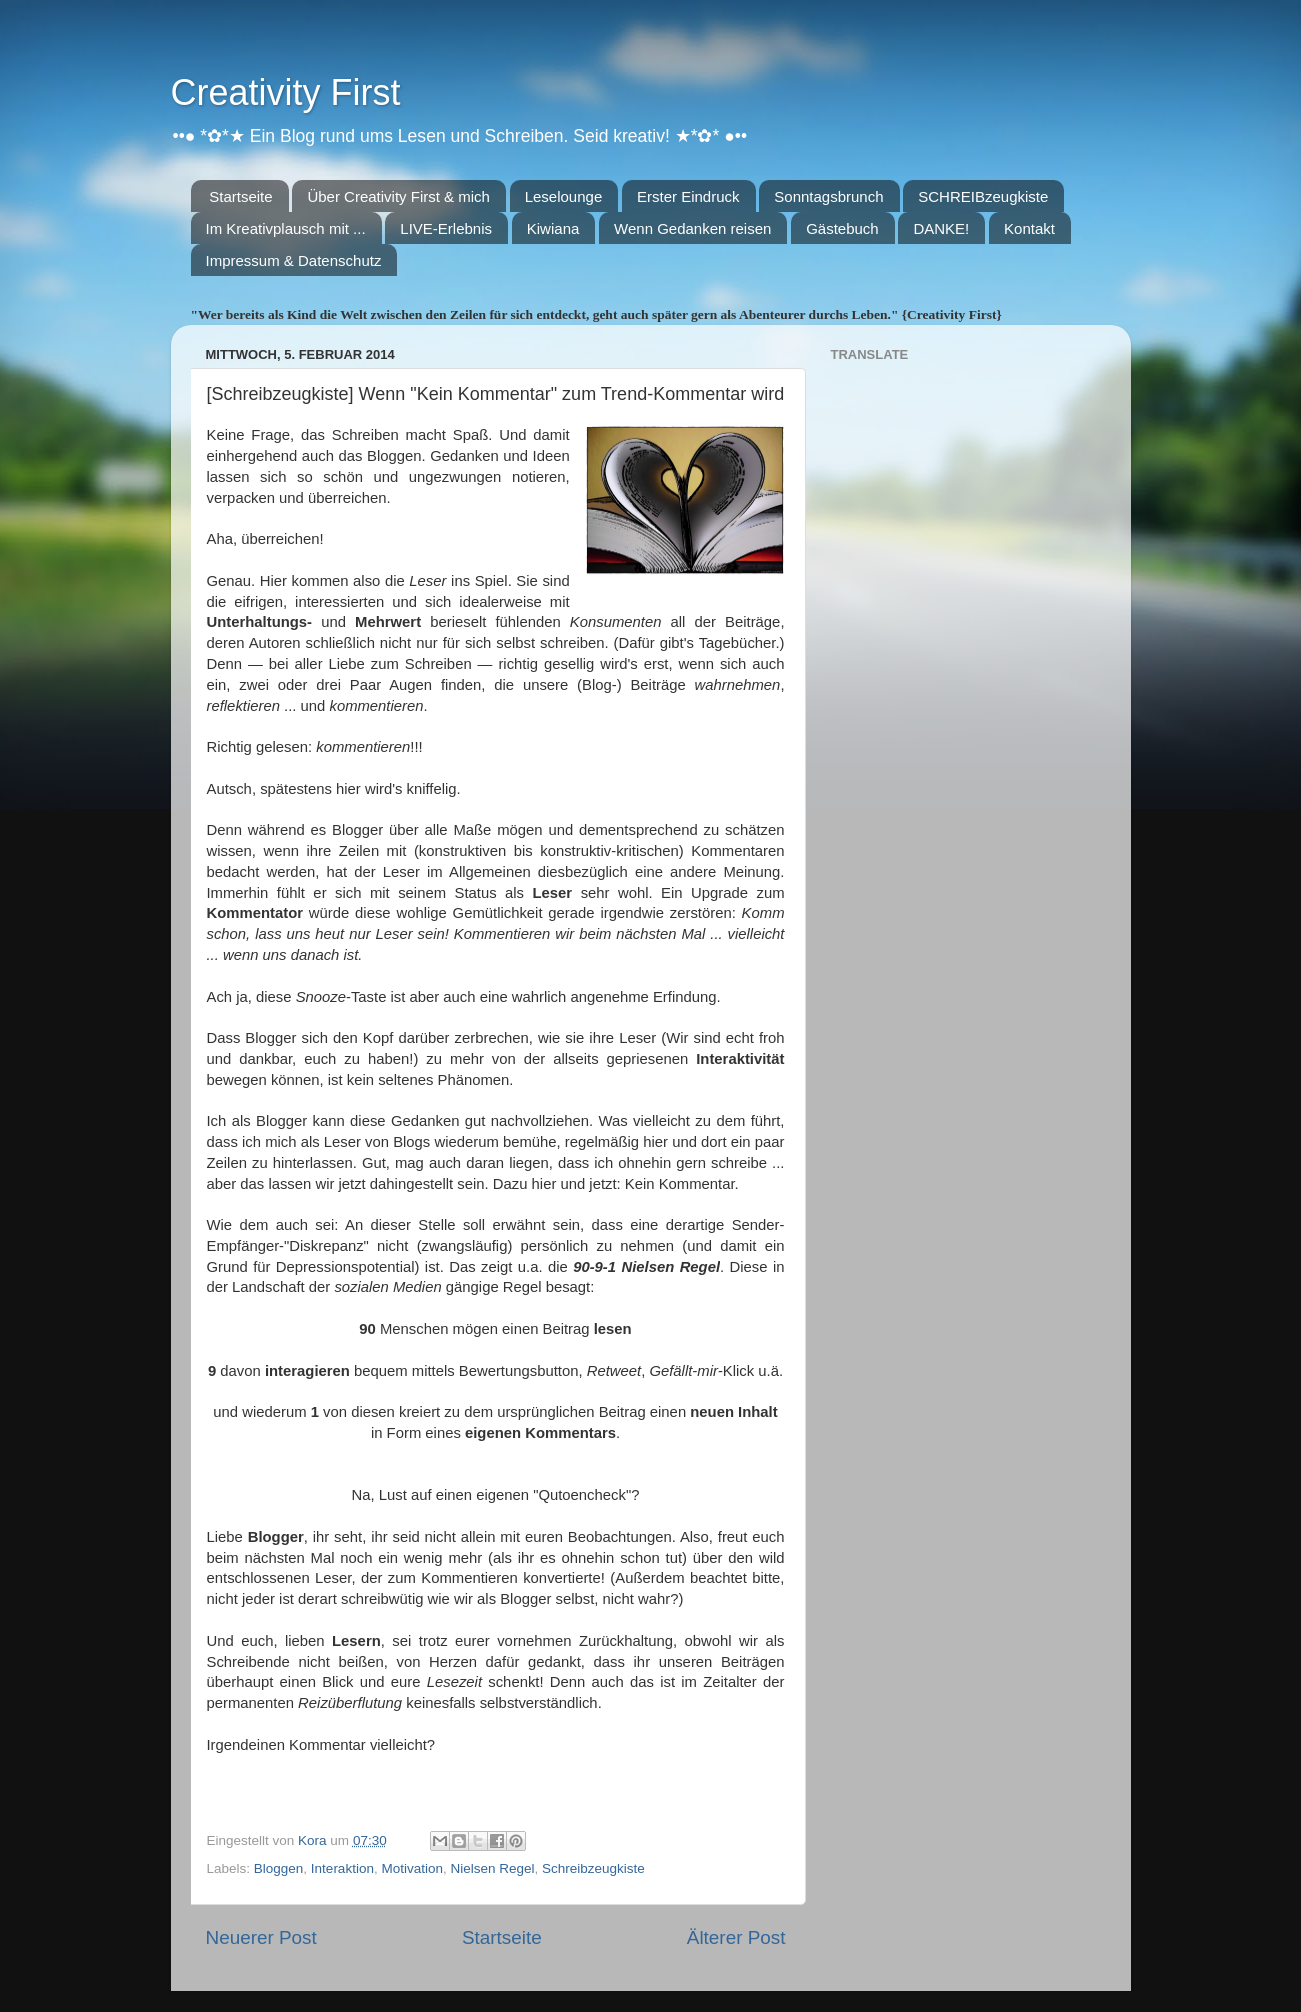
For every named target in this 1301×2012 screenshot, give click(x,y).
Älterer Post (736, 1937)
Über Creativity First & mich (398, 196)
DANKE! (941, 228)
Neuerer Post (261, 1937)
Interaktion (342, 1868)
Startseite (240, 196)
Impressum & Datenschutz (294, 260)
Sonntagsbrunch (828, 196)
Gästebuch (842, 228)
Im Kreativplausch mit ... (286, 228)
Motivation (412, 1868)
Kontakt (1029, 228)
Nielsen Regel (492, 1868)
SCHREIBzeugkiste (983, 196)
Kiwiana (553, 228)
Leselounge (564, 196)
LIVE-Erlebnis (446, 228)
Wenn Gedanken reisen (692, 228)
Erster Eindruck (688, 196)
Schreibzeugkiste (593, 1868)
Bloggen (279, 1868)
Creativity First (286, 92)
